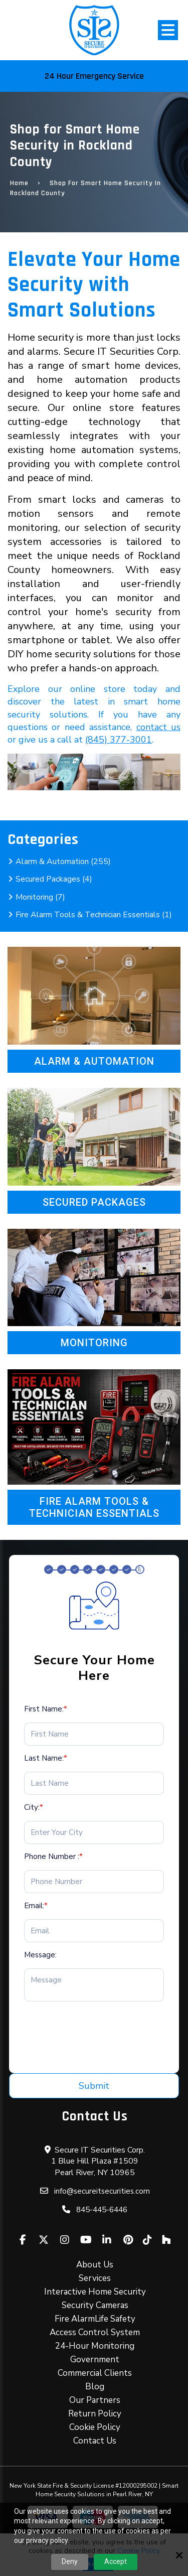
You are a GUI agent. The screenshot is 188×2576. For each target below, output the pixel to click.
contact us (158, 727)
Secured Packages (94, 1202)
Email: (36, 1906)
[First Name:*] (93, 1734)
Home (19, 183)
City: (33, 1807)
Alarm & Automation (94, 1061)
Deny (70, 2561)
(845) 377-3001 (118, 740)
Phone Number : (53, 1856)
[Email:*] (93, 1930)
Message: (40, 1955)
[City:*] (93, 1832)
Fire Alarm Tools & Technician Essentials (94, 1507)
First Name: (45, 1709)
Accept (115, 2561)
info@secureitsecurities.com (102, 2191)
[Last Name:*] (93, 1783)
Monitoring (94, 1343)
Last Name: (45, 1758)
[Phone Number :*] (93, 1881)
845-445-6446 (101, 2210)
